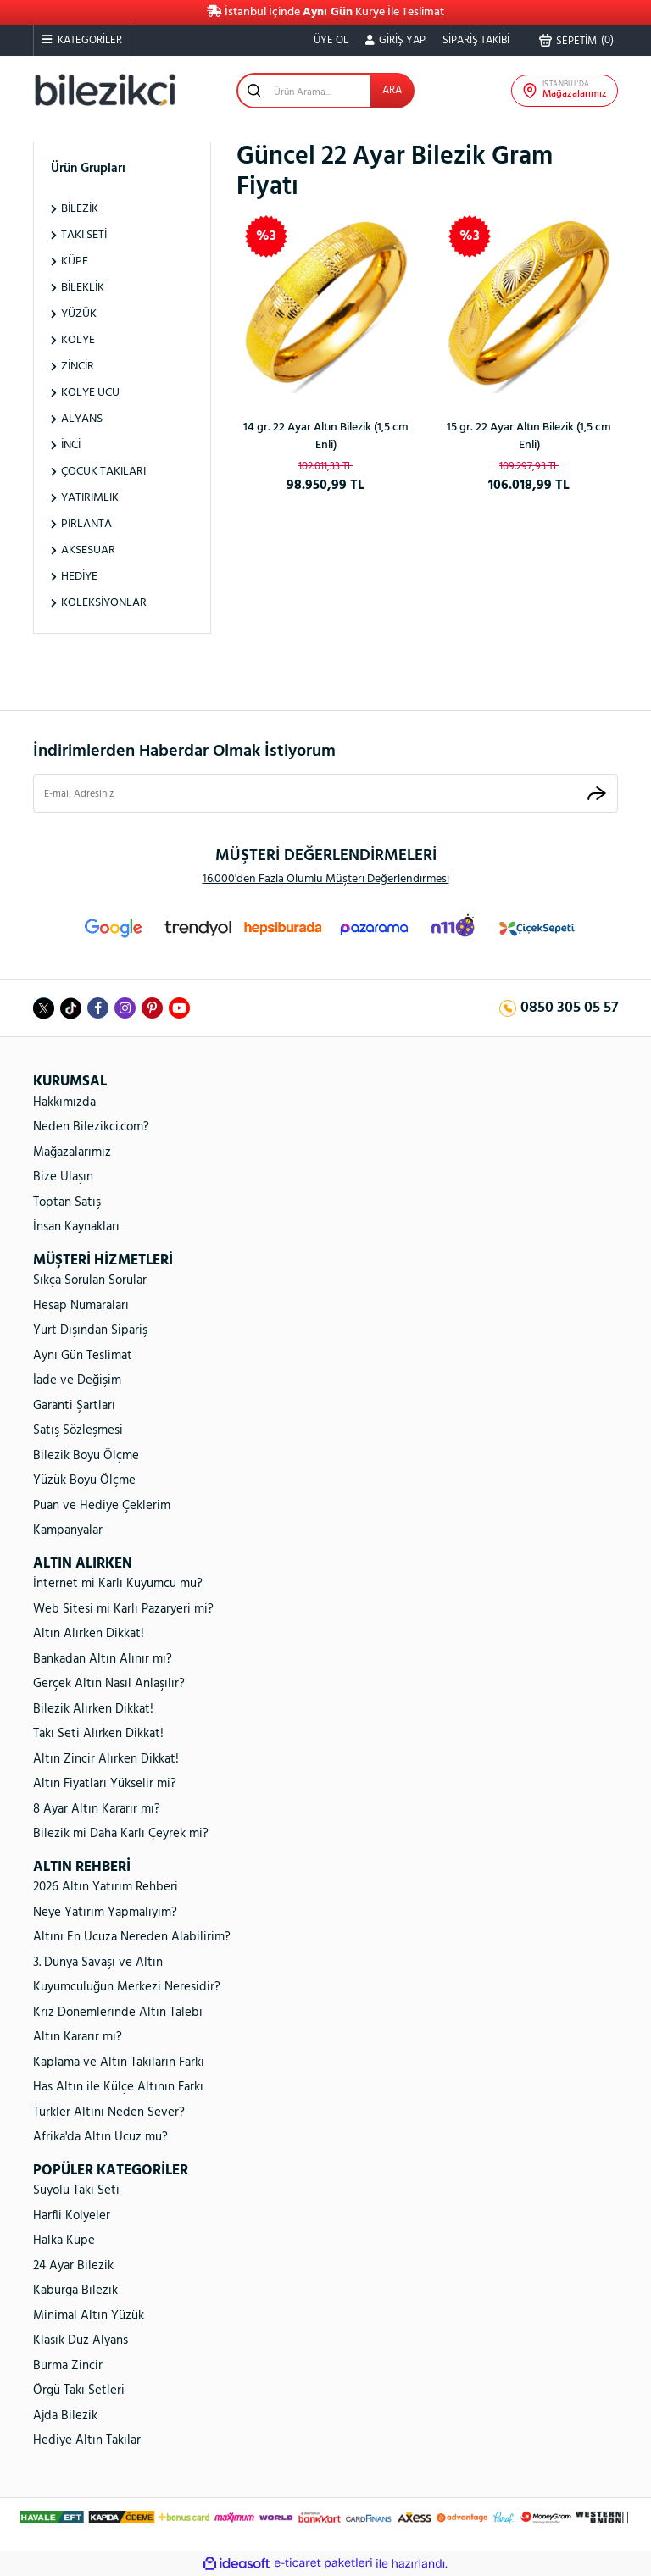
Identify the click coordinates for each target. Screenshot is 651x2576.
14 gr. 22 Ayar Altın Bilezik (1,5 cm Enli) (326, 436)
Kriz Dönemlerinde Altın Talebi (118, 2012)
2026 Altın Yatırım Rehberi (105, 1887)
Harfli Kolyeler (71, 2216)
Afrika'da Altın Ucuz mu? (100, 2137)
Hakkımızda (64, 1102)
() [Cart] (576, 40)
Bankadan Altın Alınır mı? (102, 1659)
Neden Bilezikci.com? (91, 1127)
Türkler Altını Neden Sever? (109, 2112)
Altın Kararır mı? (77, 2037)
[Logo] (105, 90)
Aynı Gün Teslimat (82, 1356)
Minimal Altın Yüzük (88, 2316)
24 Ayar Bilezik (73, 2266)
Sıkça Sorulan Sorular (90, 1280)
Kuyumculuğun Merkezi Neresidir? (126, 1987)
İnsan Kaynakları (76, 1227)
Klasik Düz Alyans (80, 2340)
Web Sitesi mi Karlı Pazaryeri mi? (123, 1609)
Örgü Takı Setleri (79, 2390)
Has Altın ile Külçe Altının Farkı (118, 2087)
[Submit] (596, 793)
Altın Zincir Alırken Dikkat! (106, 1759)
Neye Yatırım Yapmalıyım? (105, 1912)
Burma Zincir (68, 2366)
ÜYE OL (331, 40)
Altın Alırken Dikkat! (88, 1634)
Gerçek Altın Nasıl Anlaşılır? (109, 1684)
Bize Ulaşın (63, 1177)
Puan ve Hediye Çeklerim (101, 1506)
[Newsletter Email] (325, 793)
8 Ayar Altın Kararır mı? (96, 1809)
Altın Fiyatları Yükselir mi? (104, 1784)
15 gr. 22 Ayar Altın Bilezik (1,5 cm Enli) (529, 436)
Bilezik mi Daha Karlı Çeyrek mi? (121, 1834)
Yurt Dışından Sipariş (90, 1330)
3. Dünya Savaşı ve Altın (98, 1962)
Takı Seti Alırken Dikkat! (98, 1734)
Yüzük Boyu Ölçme (84, 1480)
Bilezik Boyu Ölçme (86, 1456)
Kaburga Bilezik (75, 2290)
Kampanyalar (68, 1530)
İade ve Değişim (77, 1380)
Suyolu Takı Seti (76, 2190)
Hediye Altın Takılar (87, 2440)
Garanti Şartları (74, 1406)
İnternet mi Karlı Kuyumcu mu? (118, 1584)
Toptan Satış (67, 1202)
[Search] (325, 90)
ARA (392, 90)
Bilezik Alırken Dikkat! (93, 1709)
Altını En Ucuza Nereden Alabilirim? (132, 1937)
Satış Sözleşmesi (78, 1430)
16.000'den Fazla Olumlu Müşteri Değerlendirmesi (326, 879)
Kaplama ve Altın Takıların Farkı (118, 2062)
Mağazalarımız (72, 1152)
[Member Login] (395, 40)
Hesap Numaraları (81, 1306)
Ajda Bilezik (65, 2416)
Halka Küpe (64, 2240)
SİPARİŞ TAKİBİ (475, 40)
